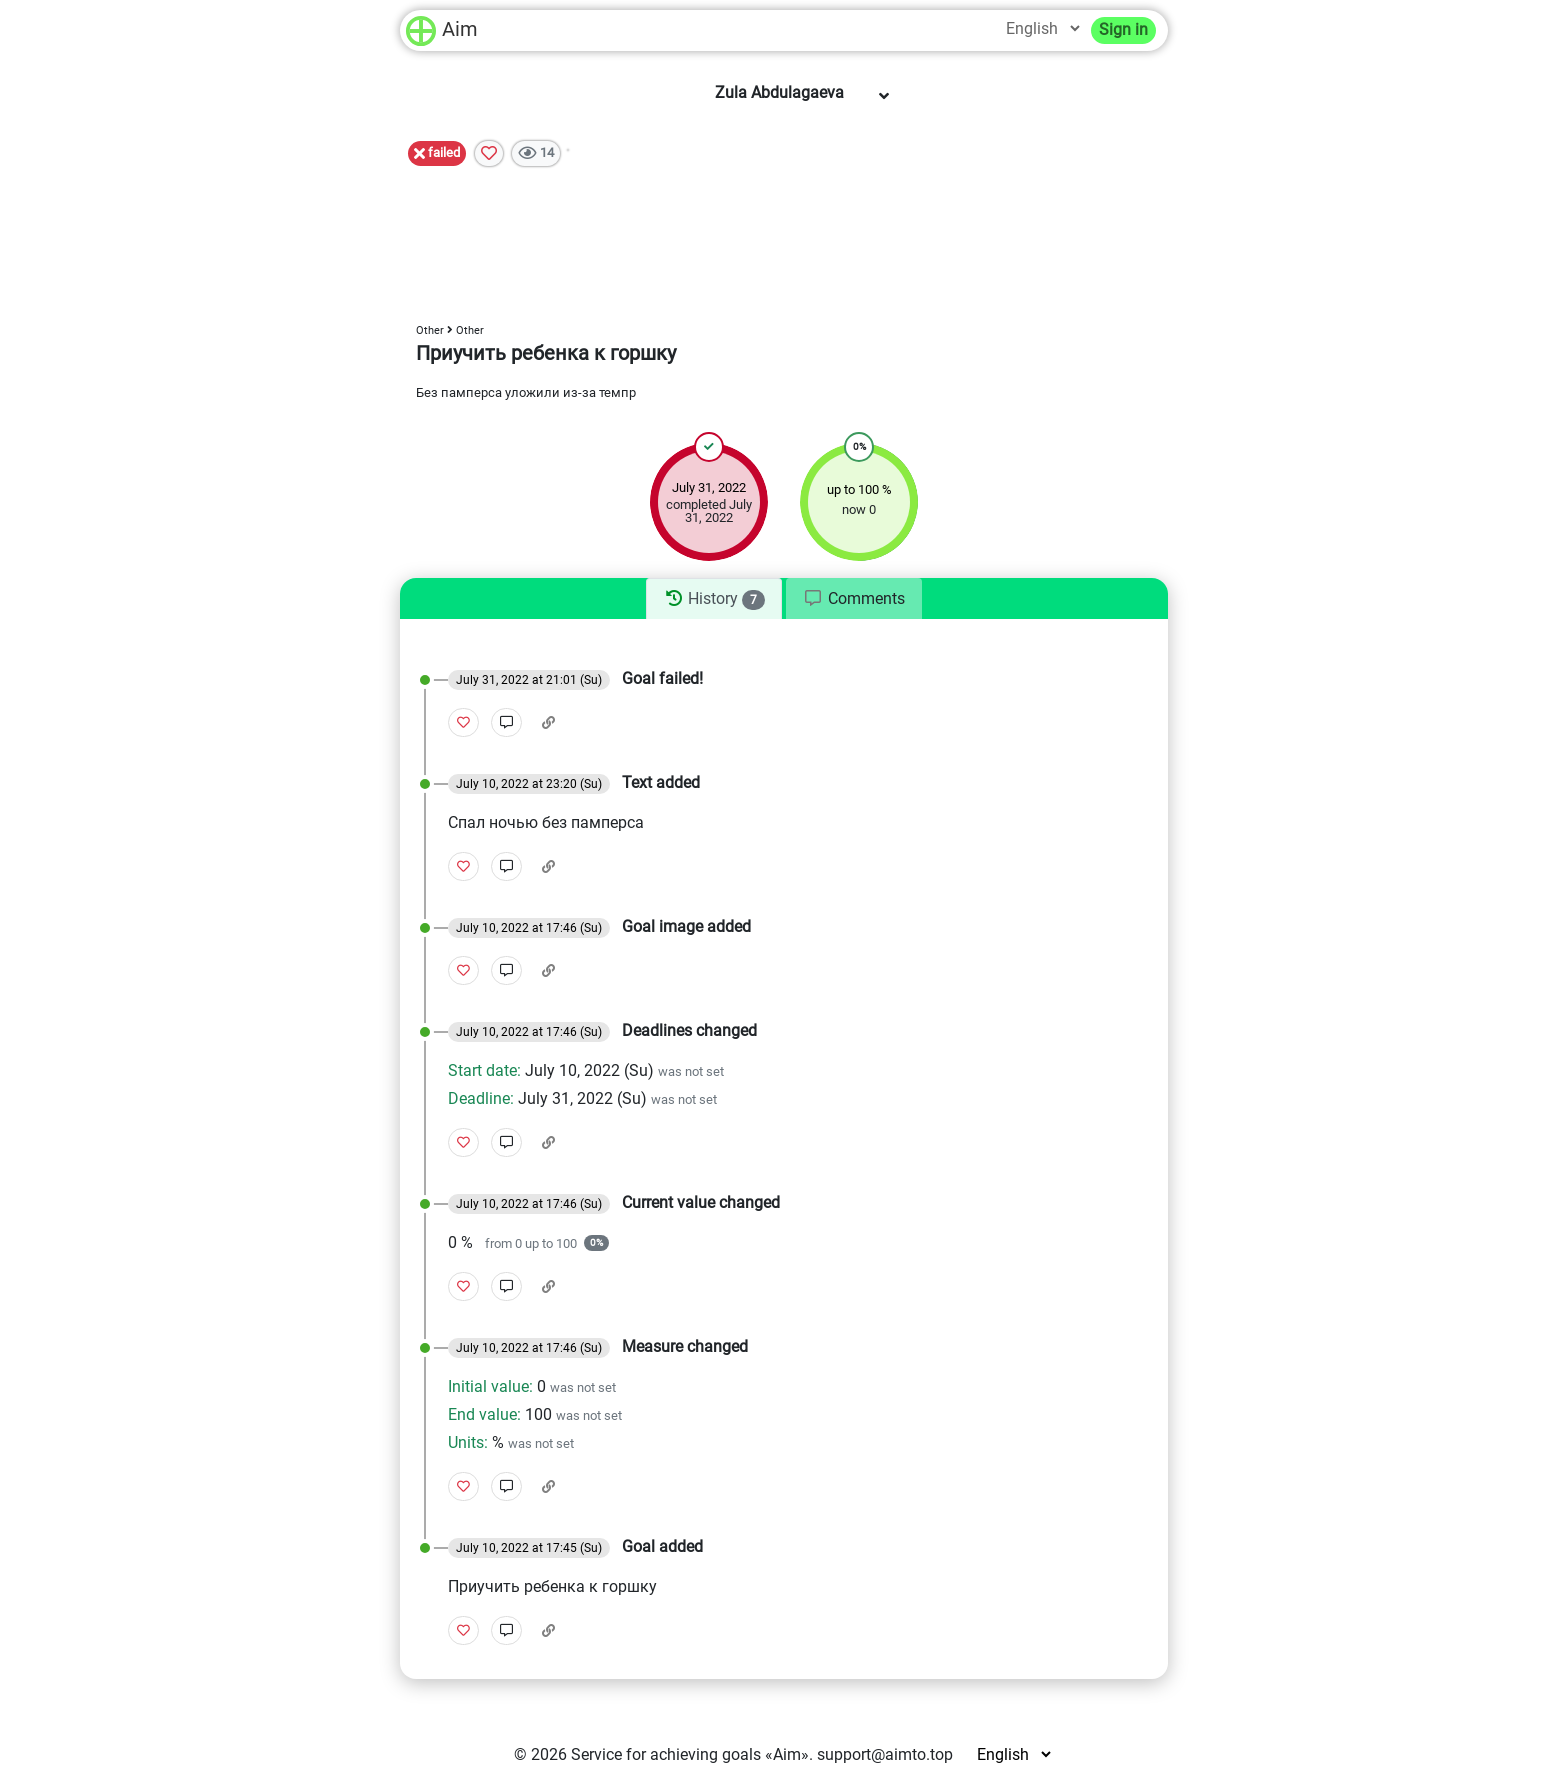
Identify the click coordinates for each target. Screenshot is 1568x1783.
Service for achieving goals (666, 1754)
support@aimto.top (885, 1754)
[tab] (713, 599)
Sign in (1123, 29)
